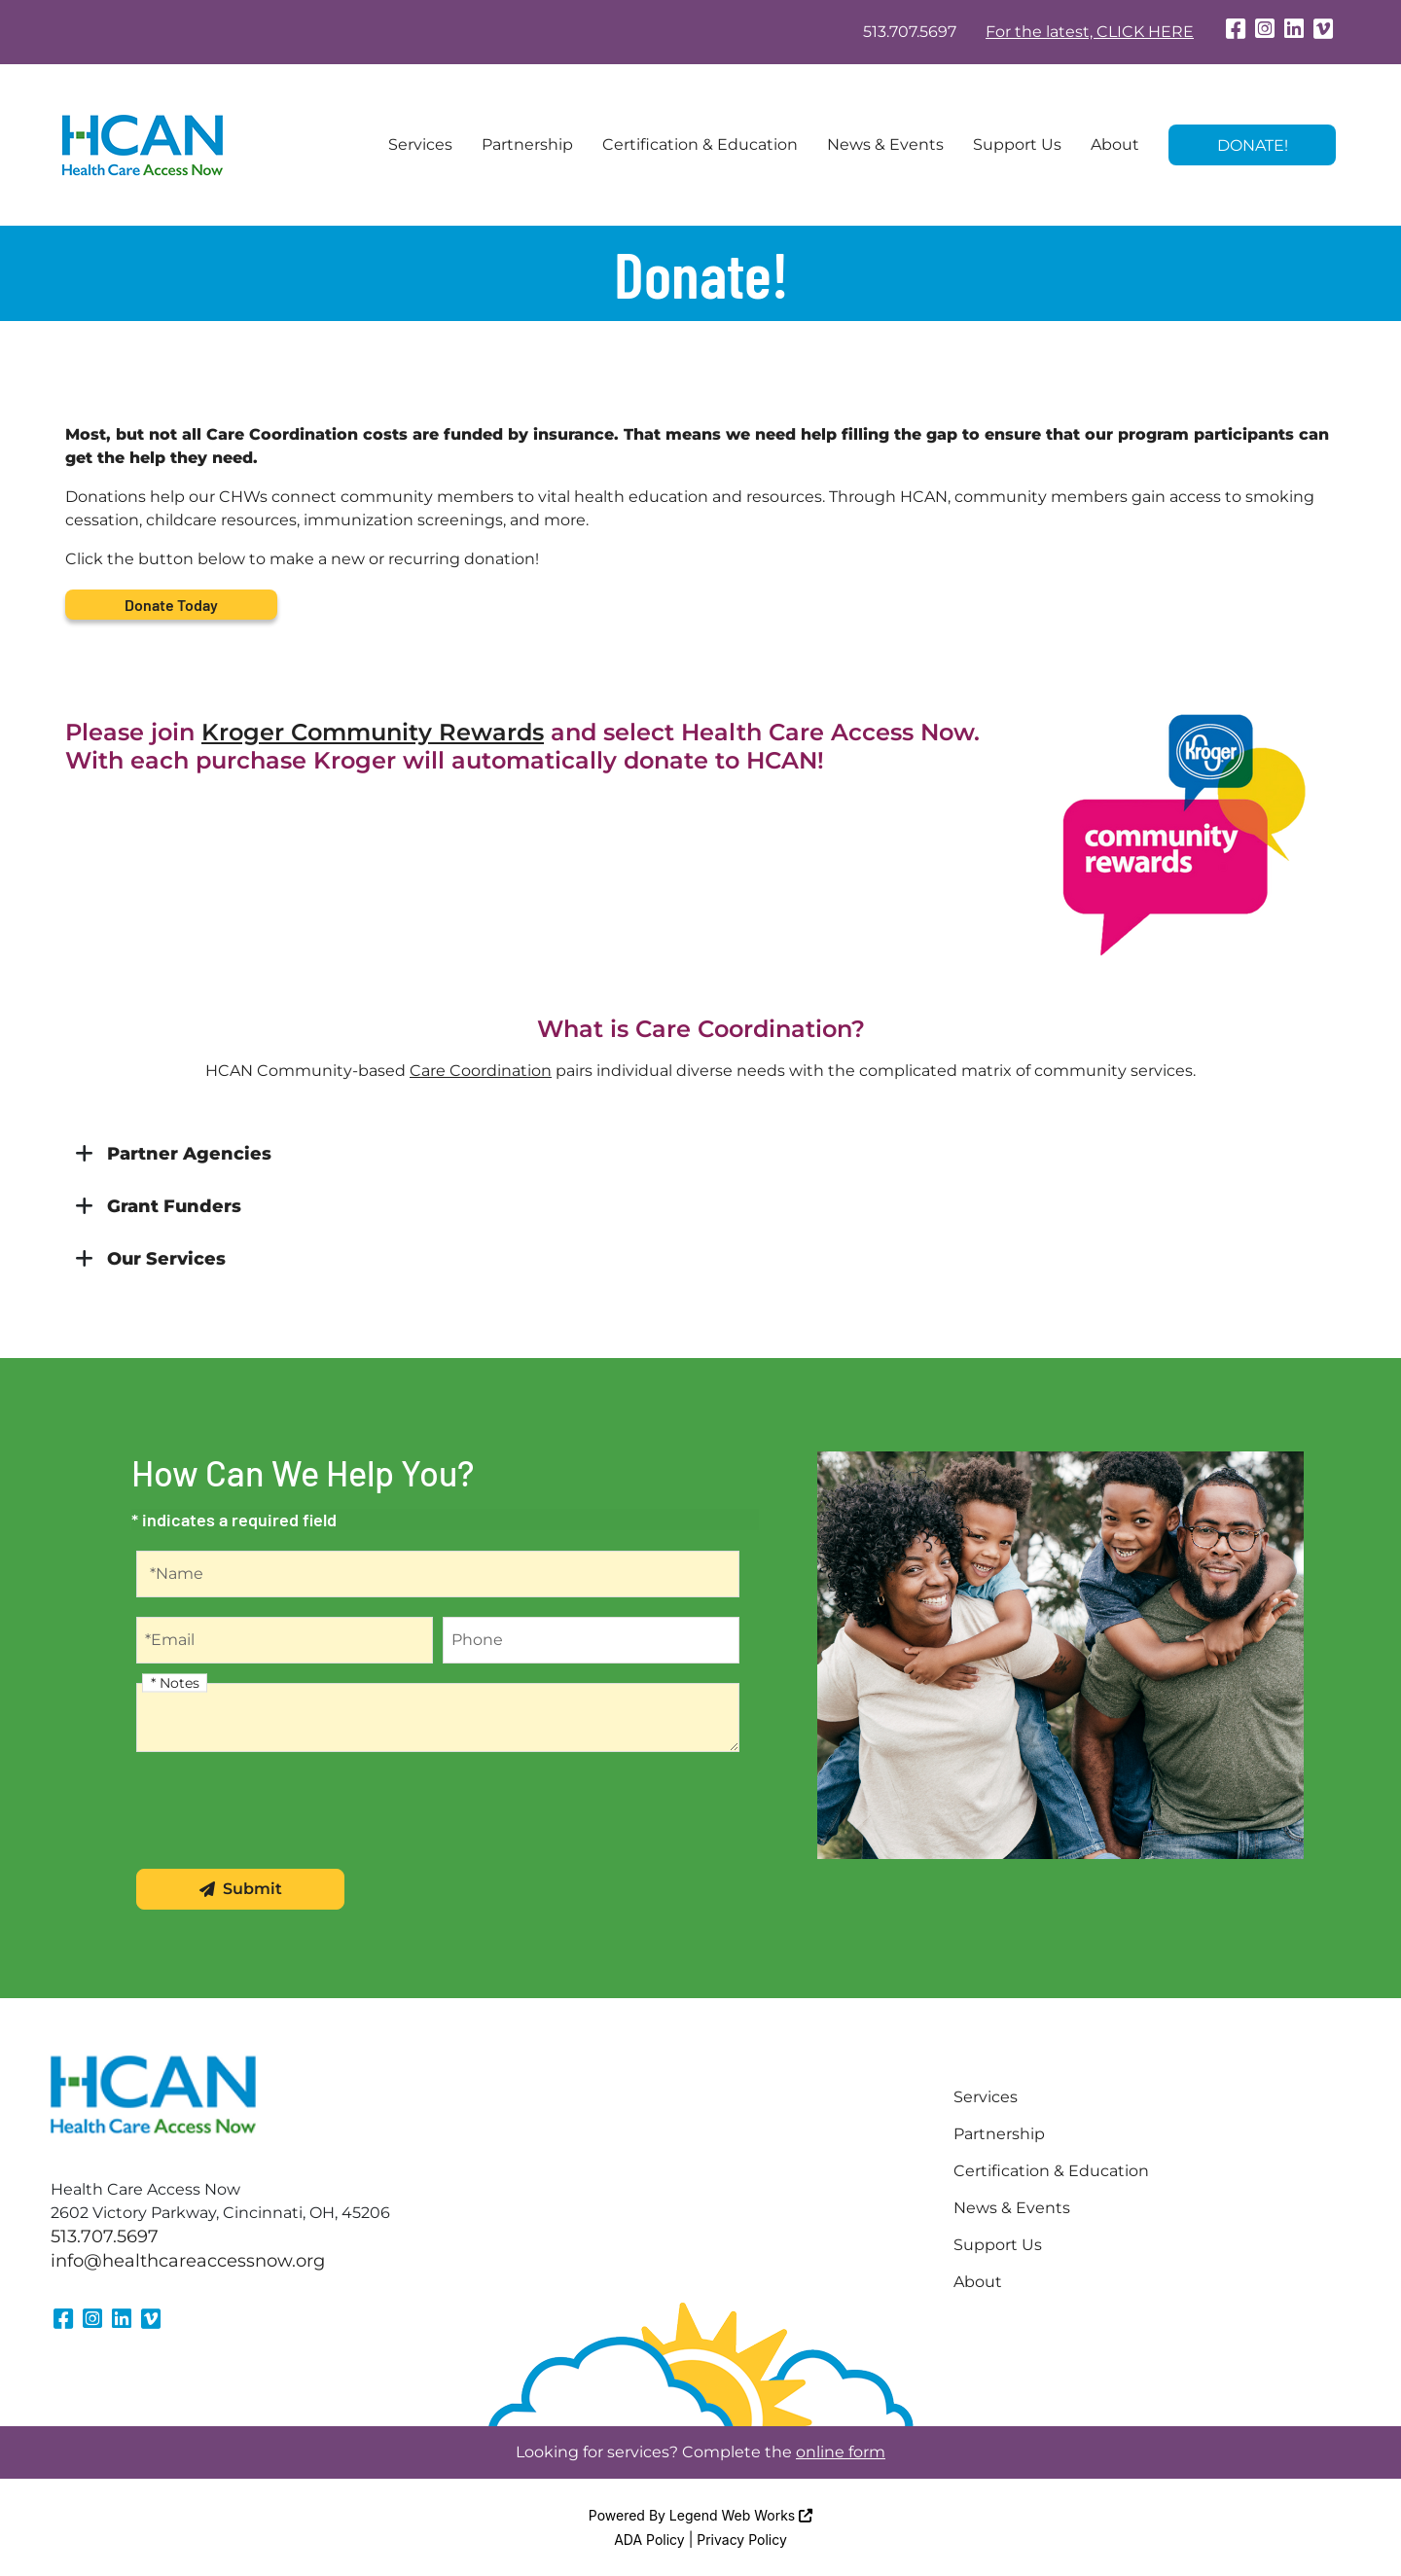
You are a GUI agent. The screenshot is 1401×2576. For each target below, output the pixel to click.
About (1115, 144)
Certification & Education (700, 144)
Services (420, 144)
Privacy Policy (742, 2539)
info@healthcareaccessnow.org (188, 2261)
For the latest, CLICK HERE (1090, 31)
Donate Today (171, 604)
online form (840, 2452)
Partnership (527, 144)
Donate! (1252, 145)
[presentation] (284, 1811)
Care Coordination (481, 1070)
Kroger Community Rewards (372, 732)
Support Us (1017, 144)
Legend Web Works (740, 2515)
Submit (240, 1888)
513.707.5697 (909, 31)
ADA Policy (649, 2539)
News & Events (885, 144)
